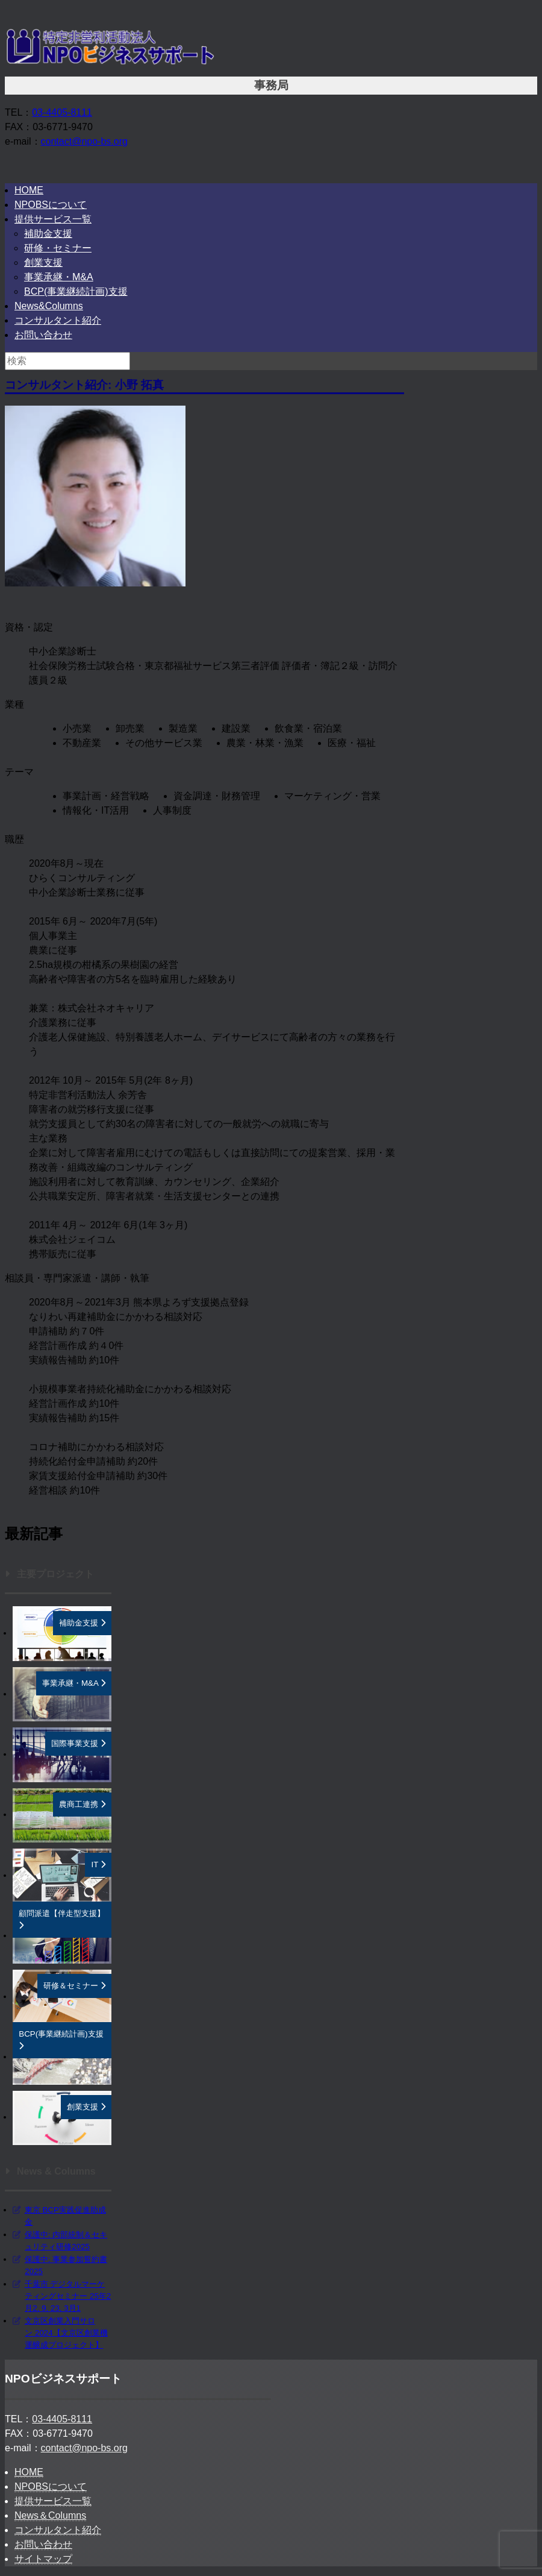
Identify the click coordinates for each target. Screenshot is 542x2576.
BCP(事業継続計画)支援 (76, 291)
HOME (28, 190)
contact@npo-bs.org (84, 141)
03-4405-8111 (62, 112)
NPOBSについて (50, 204)
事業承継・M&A (58, 277)
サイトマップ (43, 2559)
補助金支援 (48, 233)
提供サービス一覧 (53, 219)
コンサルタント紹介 (57, 320)
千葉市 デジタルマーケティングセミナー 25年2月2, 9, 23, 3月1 (68, 2296)
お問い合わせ (43, 335)
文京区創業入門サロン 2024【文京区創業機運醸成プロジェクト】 (66, 2332)
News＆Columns (50, 2515)
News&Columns (48, 306)
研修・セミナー (58, 248)
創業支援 (43, 262)
